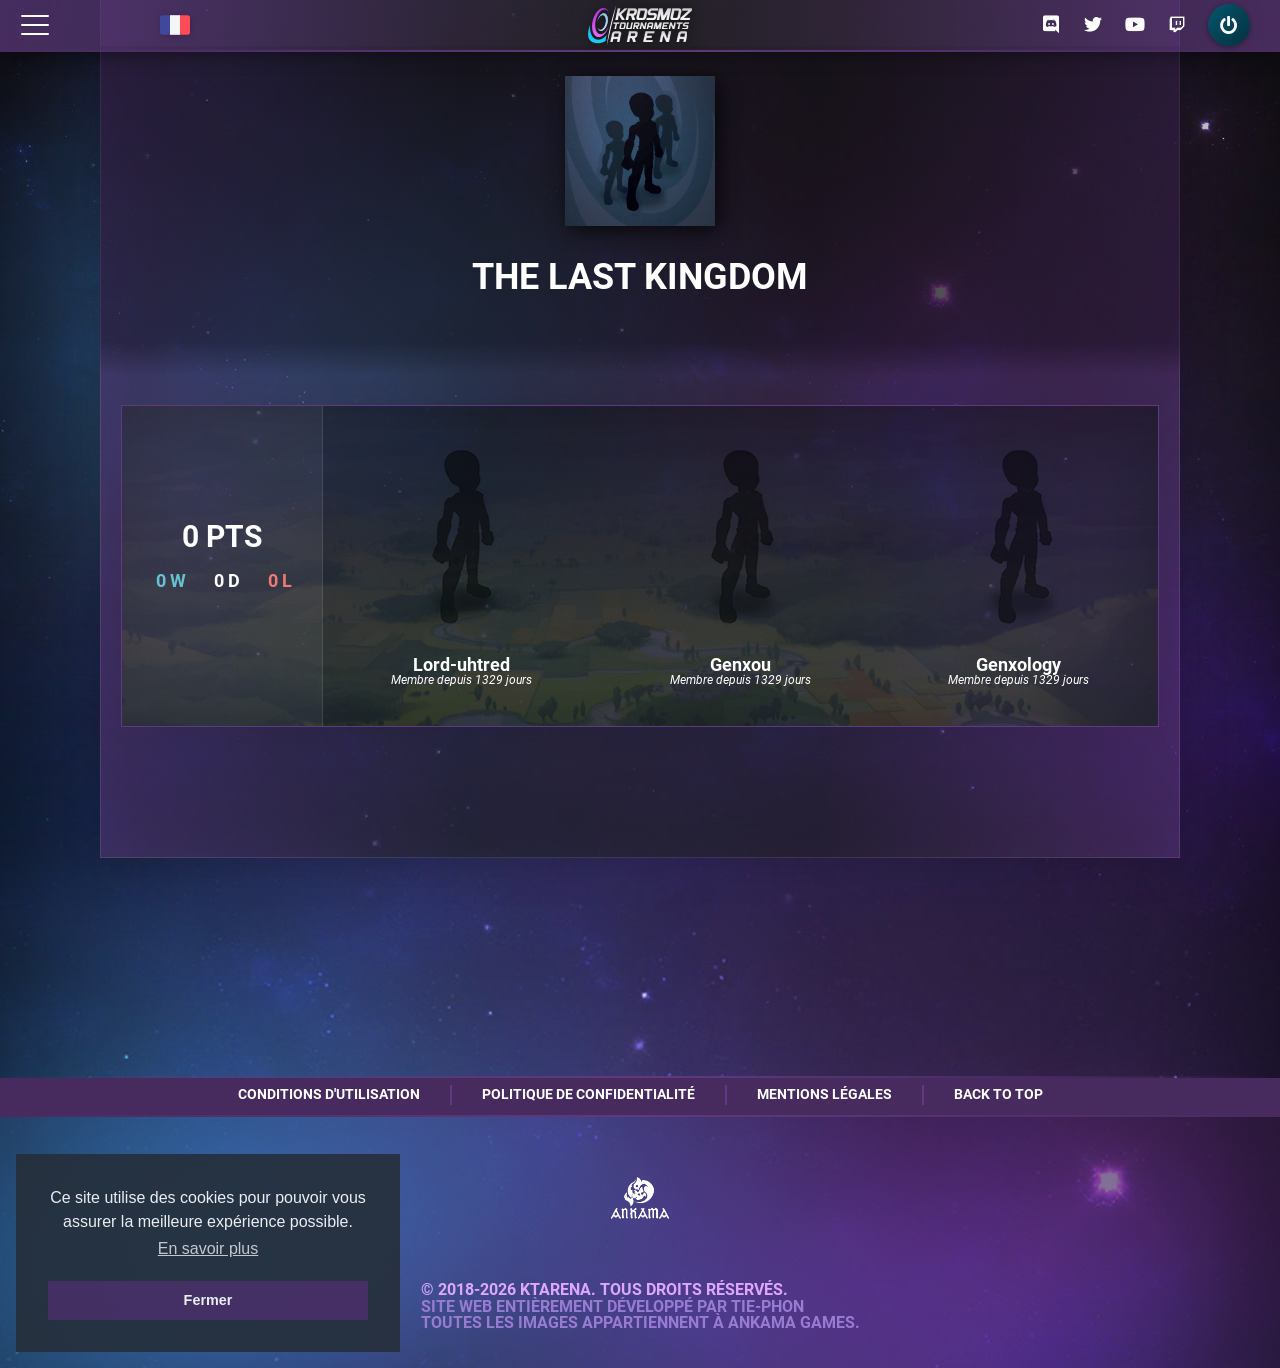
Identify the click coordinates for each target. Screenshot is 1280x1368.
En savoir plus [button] (208, 1248)
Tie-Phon (767, 1307)
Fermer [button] (208, 1300)
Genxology (1018, 665)
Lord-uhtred (461, 665)
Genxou (740, 665)
